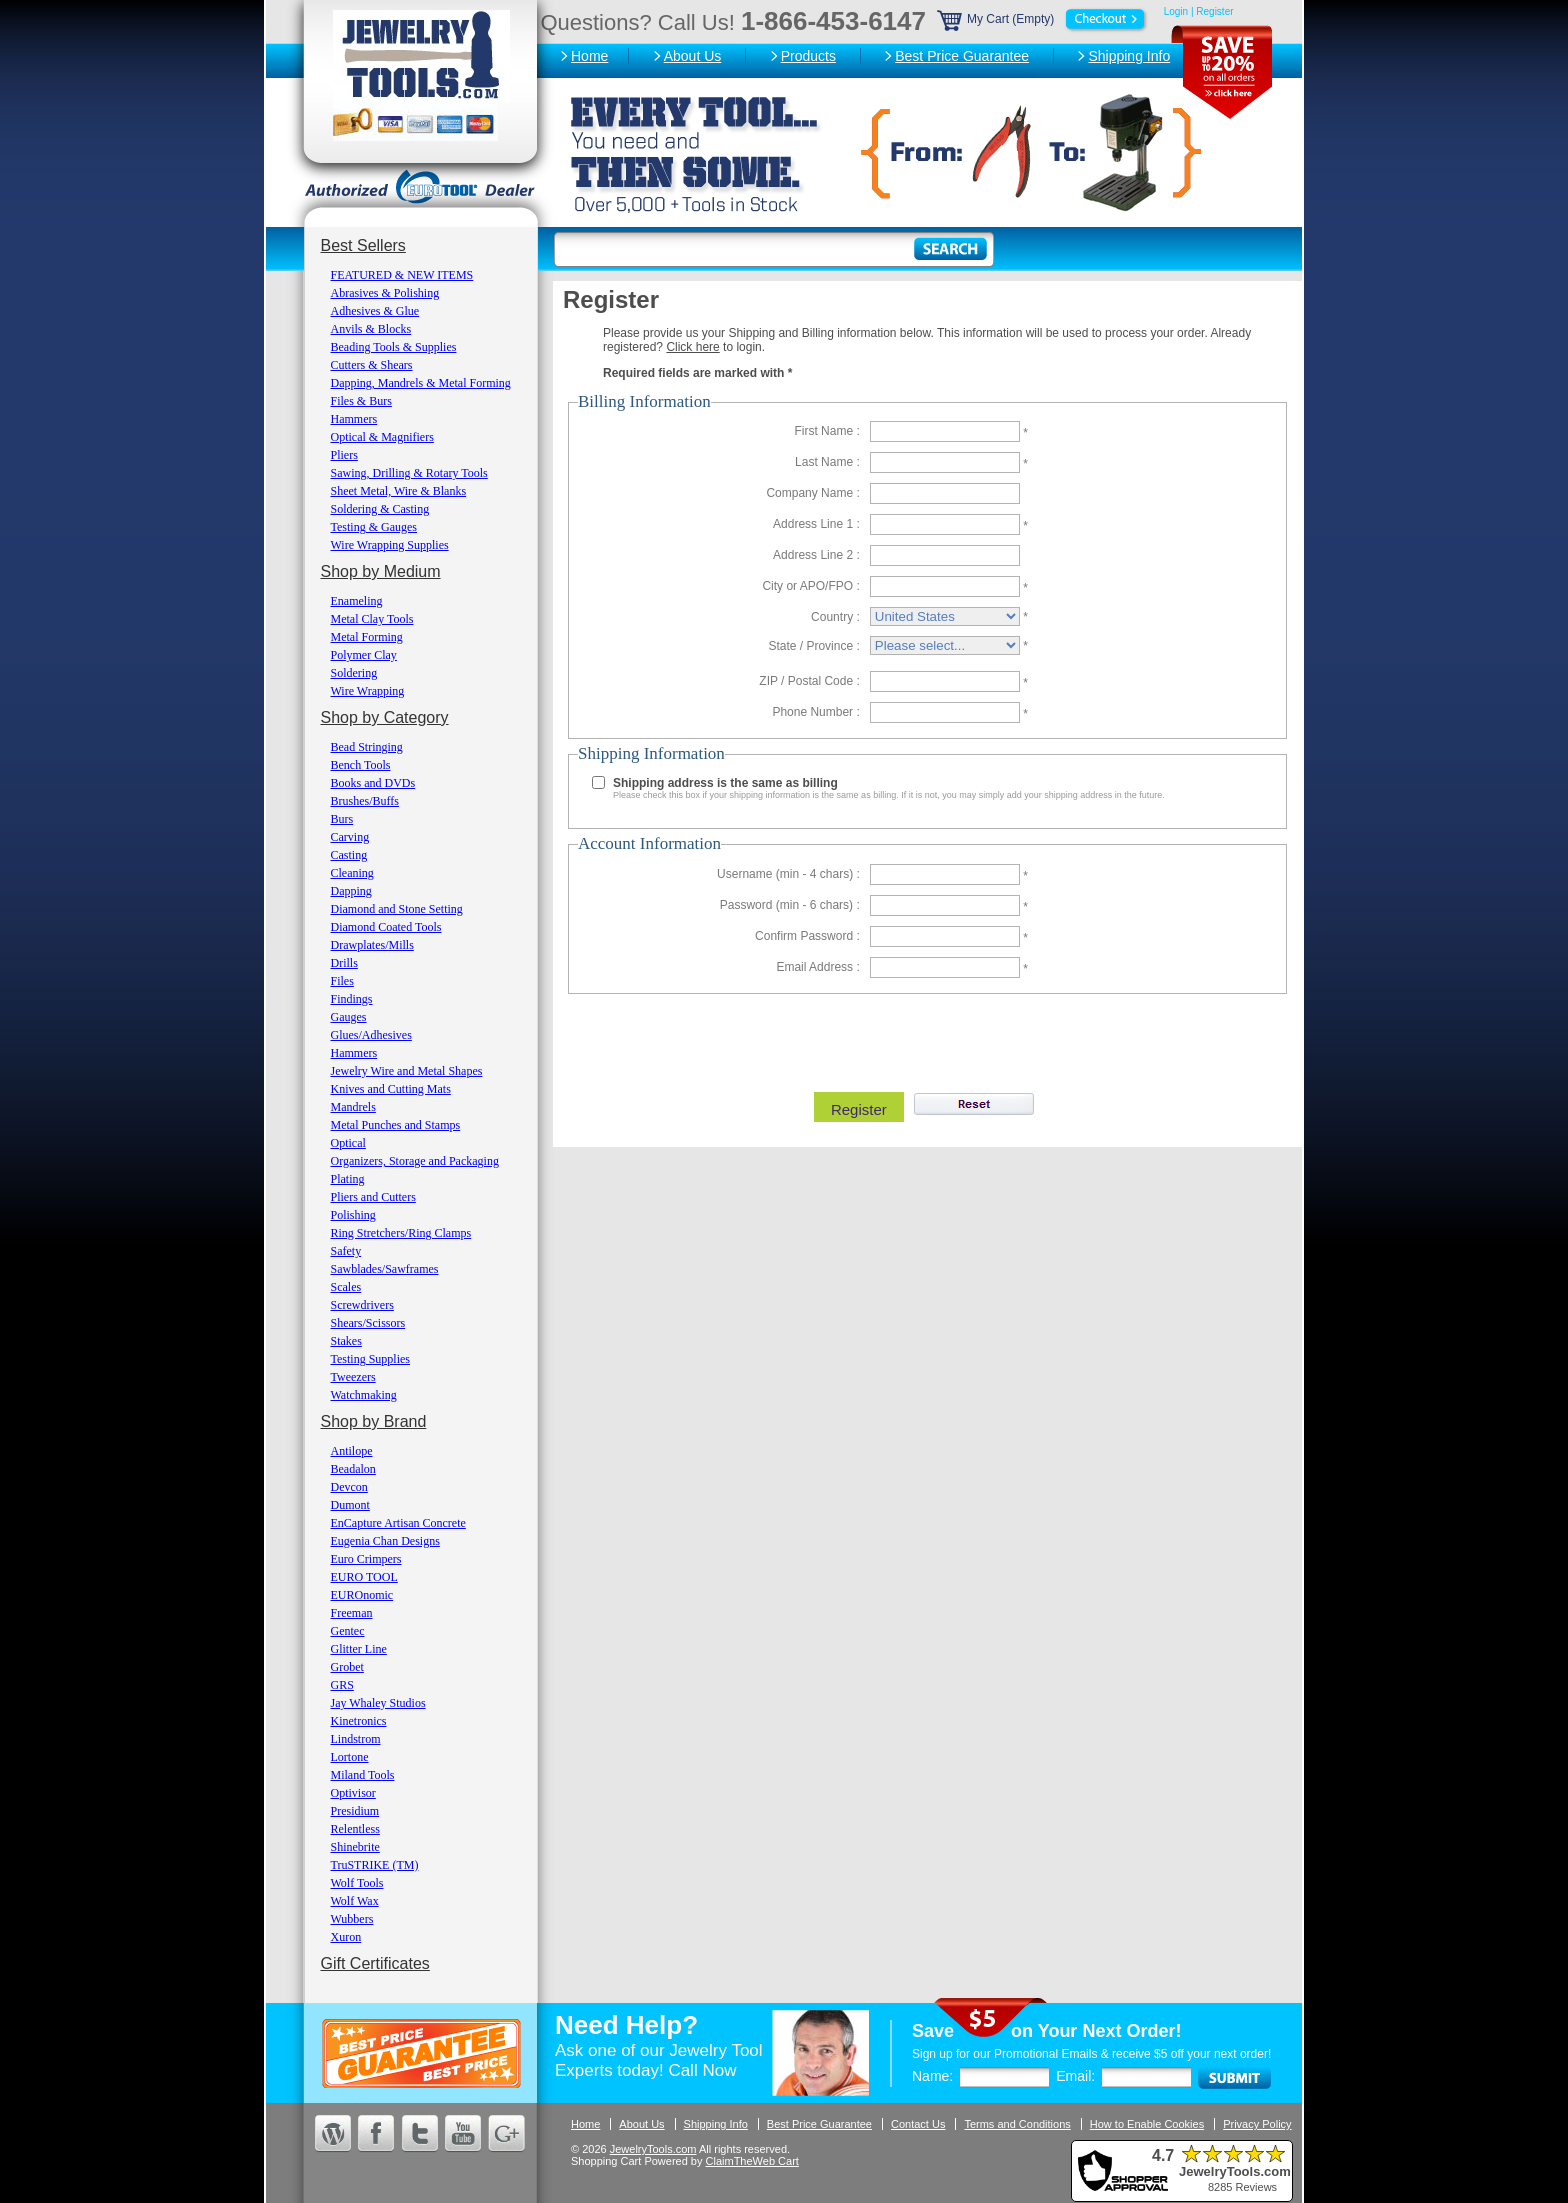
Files (342, 981)
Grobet (347, 1667)
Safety (346, 1251)
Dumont (350, 1505)
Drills (344, 963)
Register (1214, 11)
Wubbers (352, 1919)
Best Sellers (363, 245)
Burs (342, 819)
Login (1176, 11)
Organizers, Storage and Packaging (415, 1161)
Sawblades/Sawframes (385, 1269)
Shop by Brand (374, 1421)
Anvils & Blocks (371, 329)
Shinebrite (355, 1847)
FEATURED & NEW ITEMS (402, 275)
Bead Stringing (367, 747)
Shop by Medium (381, 571)
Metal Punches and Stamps (396, 1125)
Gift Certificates (375, 1963)
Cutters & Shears (372, 365)
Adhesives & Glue (375, 311)
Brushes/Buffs (365, 801)
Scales (346, 1287)
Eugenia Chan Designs (385, 1541)
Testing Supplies (371, 1359)
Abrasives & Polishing (385, 293)
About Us (693, 56)
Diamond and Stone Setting (397, 909)
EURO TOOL (364, 1577)
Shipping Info (1129, 56)
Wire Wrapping (368, 691)
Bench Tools (361, 765)
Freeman (352, 1613)
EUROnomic (362, 1595)
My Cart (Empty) (1043, 19)
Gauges (349, 1017)
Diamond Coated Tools (386, 927)
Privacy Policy (1257, 2124)
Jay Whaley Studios (378, 1703)
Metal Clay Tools (372, 619)
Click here (692, 347)
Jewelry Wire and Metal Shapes (407, 1071)
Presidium (355, 1811)
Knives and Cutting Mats (391, 1089)
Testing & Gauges (374, 527)
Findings (352, 999)
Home (589, 56)
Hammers (354, 419)
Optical (348, 1143)
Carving (350, 837)
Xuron (346, 1937)
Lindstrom (356, 1739)
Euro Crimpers (366, 1559)
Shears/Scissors (368, 1323)
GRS (342, 1685)
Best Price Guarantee (962, 56)
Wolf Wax (355, 1901)
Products (808, 56)
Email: (1075, 2076)
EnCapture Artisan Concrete (398, 1523)
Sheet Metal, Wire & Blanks (399, 491)
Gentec (348, 1631)
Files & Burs (361, 401)
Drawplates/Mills (372, 945)
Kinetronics (359, 1721)
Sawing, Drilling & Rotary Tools (409, 473)
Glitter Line (359, 1649)
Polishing (353, 1215)
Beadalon (353, 1469)
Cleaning (352, 873)
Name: (932, 2076)
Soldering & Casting (380, 509)
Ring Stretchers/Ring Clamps (401, 1233)
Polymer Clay (364, 655)
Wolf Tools (357, 1883)
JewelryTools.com (653, 2149)
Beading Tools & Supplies (394, 347)
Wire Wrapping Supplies (390, 545)
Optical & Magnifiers (382, 437)
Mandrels (353, 1107)
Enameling (357, 601)
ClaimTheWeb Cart (752, 2161)
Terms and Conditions (1017, 2124)
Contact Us (918, 2124)
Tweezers (353, 1377)
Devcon (349, 1487)
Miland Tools (363, 1775)
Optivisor (353, 1793)
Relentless (355, 1829)
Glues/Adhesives (371, 1035)
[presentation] (925, 1038)
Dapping (351, 891)
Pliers (344, 455)
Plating (348, 1179)
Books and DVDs (373, 783)
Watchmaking (364, 1395)
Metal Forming (367, 637)
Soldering (354, 673)
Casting (349, 855)
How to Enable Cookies (1147, 2124)
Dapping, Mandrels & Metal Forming (421, 383)
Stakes (346, 1341)
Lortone (350, 1757)
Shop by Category (385, 717)
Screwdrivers (362, 1305)
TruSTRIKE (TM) (375, 1865)
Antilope (352, 1451)
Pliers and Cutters (373, 1197)
